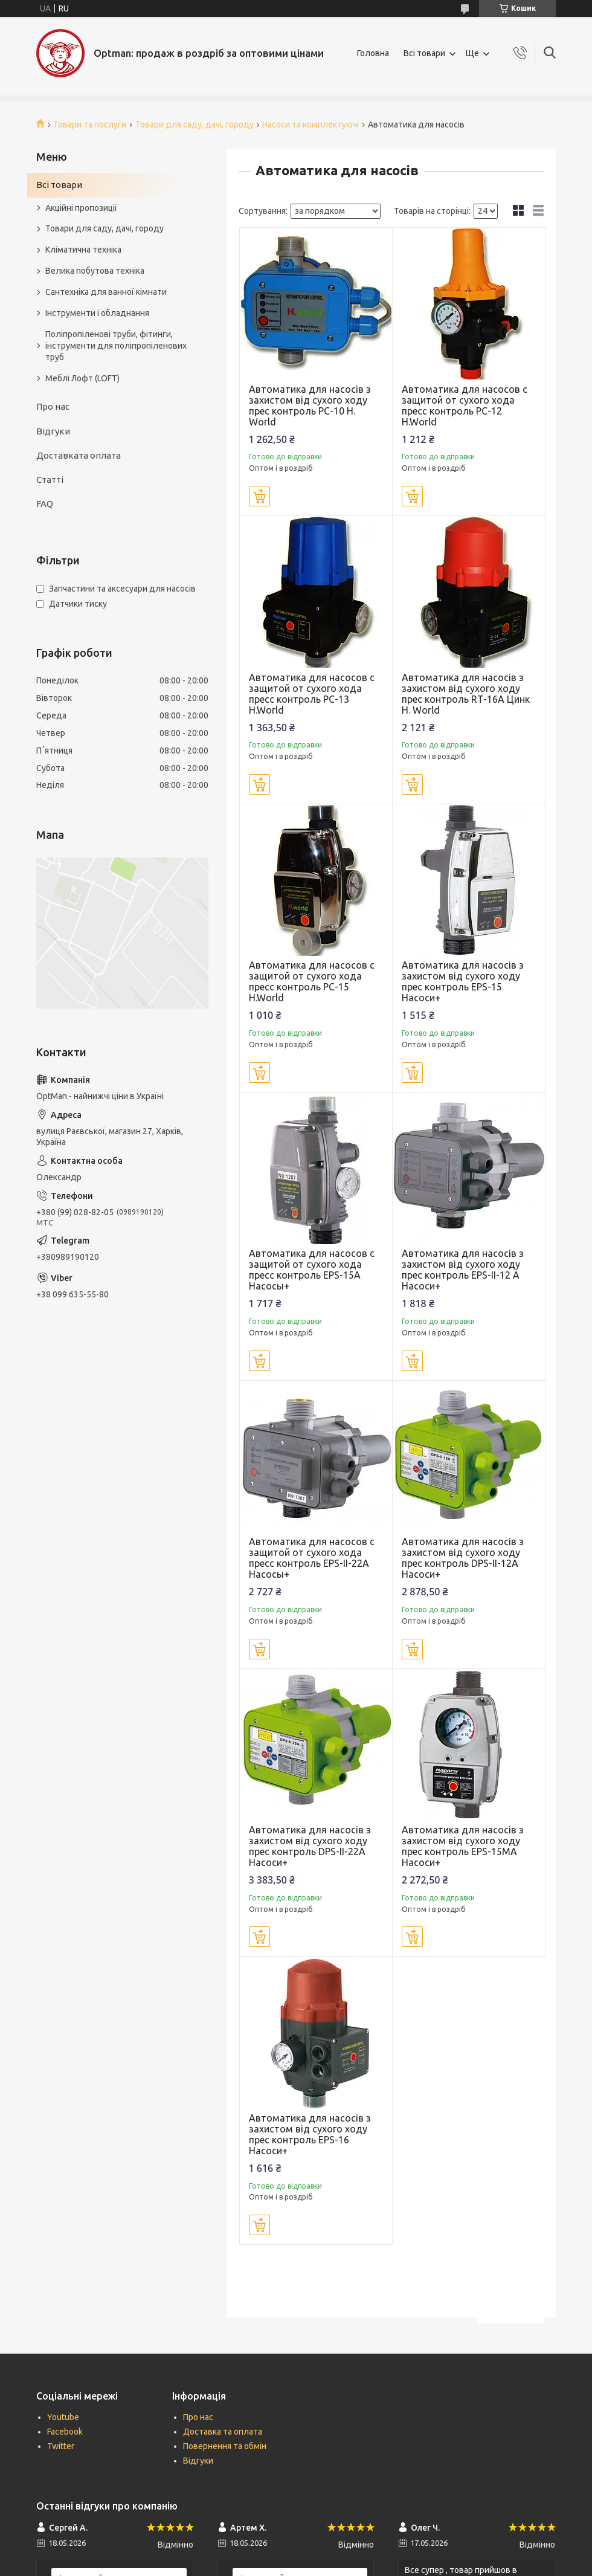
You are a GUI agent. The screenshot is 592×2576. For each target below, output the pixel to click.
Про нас (52, 406)
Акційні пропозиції (81, 208)
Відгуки (53, 431)
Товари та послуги (89, 124)
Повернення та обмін (224, 2446)
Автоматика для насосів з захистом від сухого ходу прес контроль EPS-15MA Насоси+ (463, 1846)
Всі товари (424, 53)
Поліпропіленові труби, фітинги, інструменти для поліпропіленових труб (116, 345)
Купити (259, 496)
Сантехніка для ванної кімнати (106, 292)
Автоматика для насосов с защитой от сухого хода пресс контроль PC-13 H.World (312, 693)
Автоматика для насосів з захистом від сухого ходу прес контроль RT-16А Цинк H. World (466, 693)
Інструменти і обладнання (97, 313)
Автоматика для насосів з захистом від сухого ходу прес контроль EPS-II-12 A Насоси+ (463, 1269)
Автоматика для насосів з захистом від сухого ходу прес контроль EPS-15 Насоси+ (463, 981)
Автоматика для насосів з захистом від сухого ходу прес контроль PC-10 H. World (310, 405)
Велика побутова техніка (94, 271)
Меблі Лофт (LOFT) (82, 378)
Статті (49, 479)
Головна (373, 53)
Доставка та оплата (222, 2431)
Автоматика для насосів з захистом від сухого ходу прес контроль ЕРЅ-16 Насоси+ (310, 2134)
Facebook (65, 2431)
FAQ (44, 504)
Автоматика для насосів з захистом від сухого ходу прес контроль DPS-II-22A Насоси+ (310, 1846)
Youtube (63, 2417)
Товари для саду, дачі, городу (194, 124)
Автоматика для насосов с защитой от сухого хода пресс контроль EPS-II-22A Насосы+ (312, 1558)
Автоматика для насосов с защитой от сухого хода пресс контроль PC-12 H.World (464, 405)
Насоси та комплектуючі (310, 124)
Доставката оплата (78, 455)
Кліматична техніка (83, 249)
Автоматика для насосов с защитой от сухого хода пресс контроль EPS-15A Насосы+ (312, 1269)
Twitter (60, 2446)
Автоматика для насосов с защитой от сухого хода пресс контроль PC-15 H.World (312, 981)
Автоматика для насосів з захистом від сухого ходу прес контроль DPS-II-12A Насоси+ (463, 1558)
